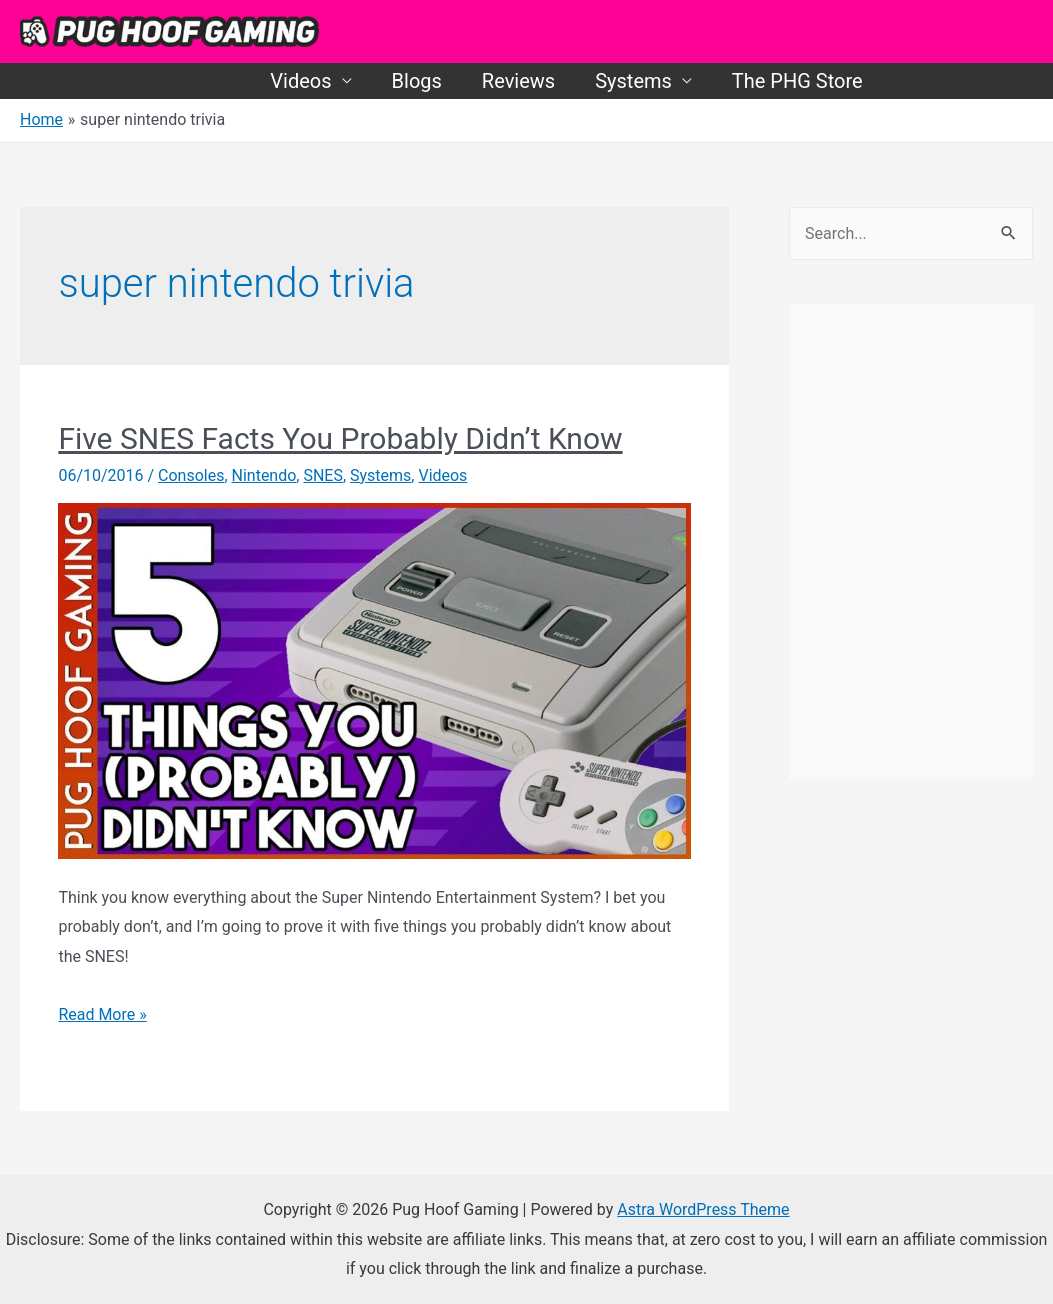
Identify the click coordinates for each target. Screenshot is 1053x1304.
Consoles (191, 475)
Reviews (518, 81)
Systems (633, 81)
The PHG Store (797, 81)
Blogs (417, 81)
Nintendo (264, 475)
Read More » (102, 1014)
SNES (324, 475)
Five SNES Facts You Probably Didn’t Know (340, 438)
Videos (300, 81)
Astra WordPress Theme (703, 1209)
